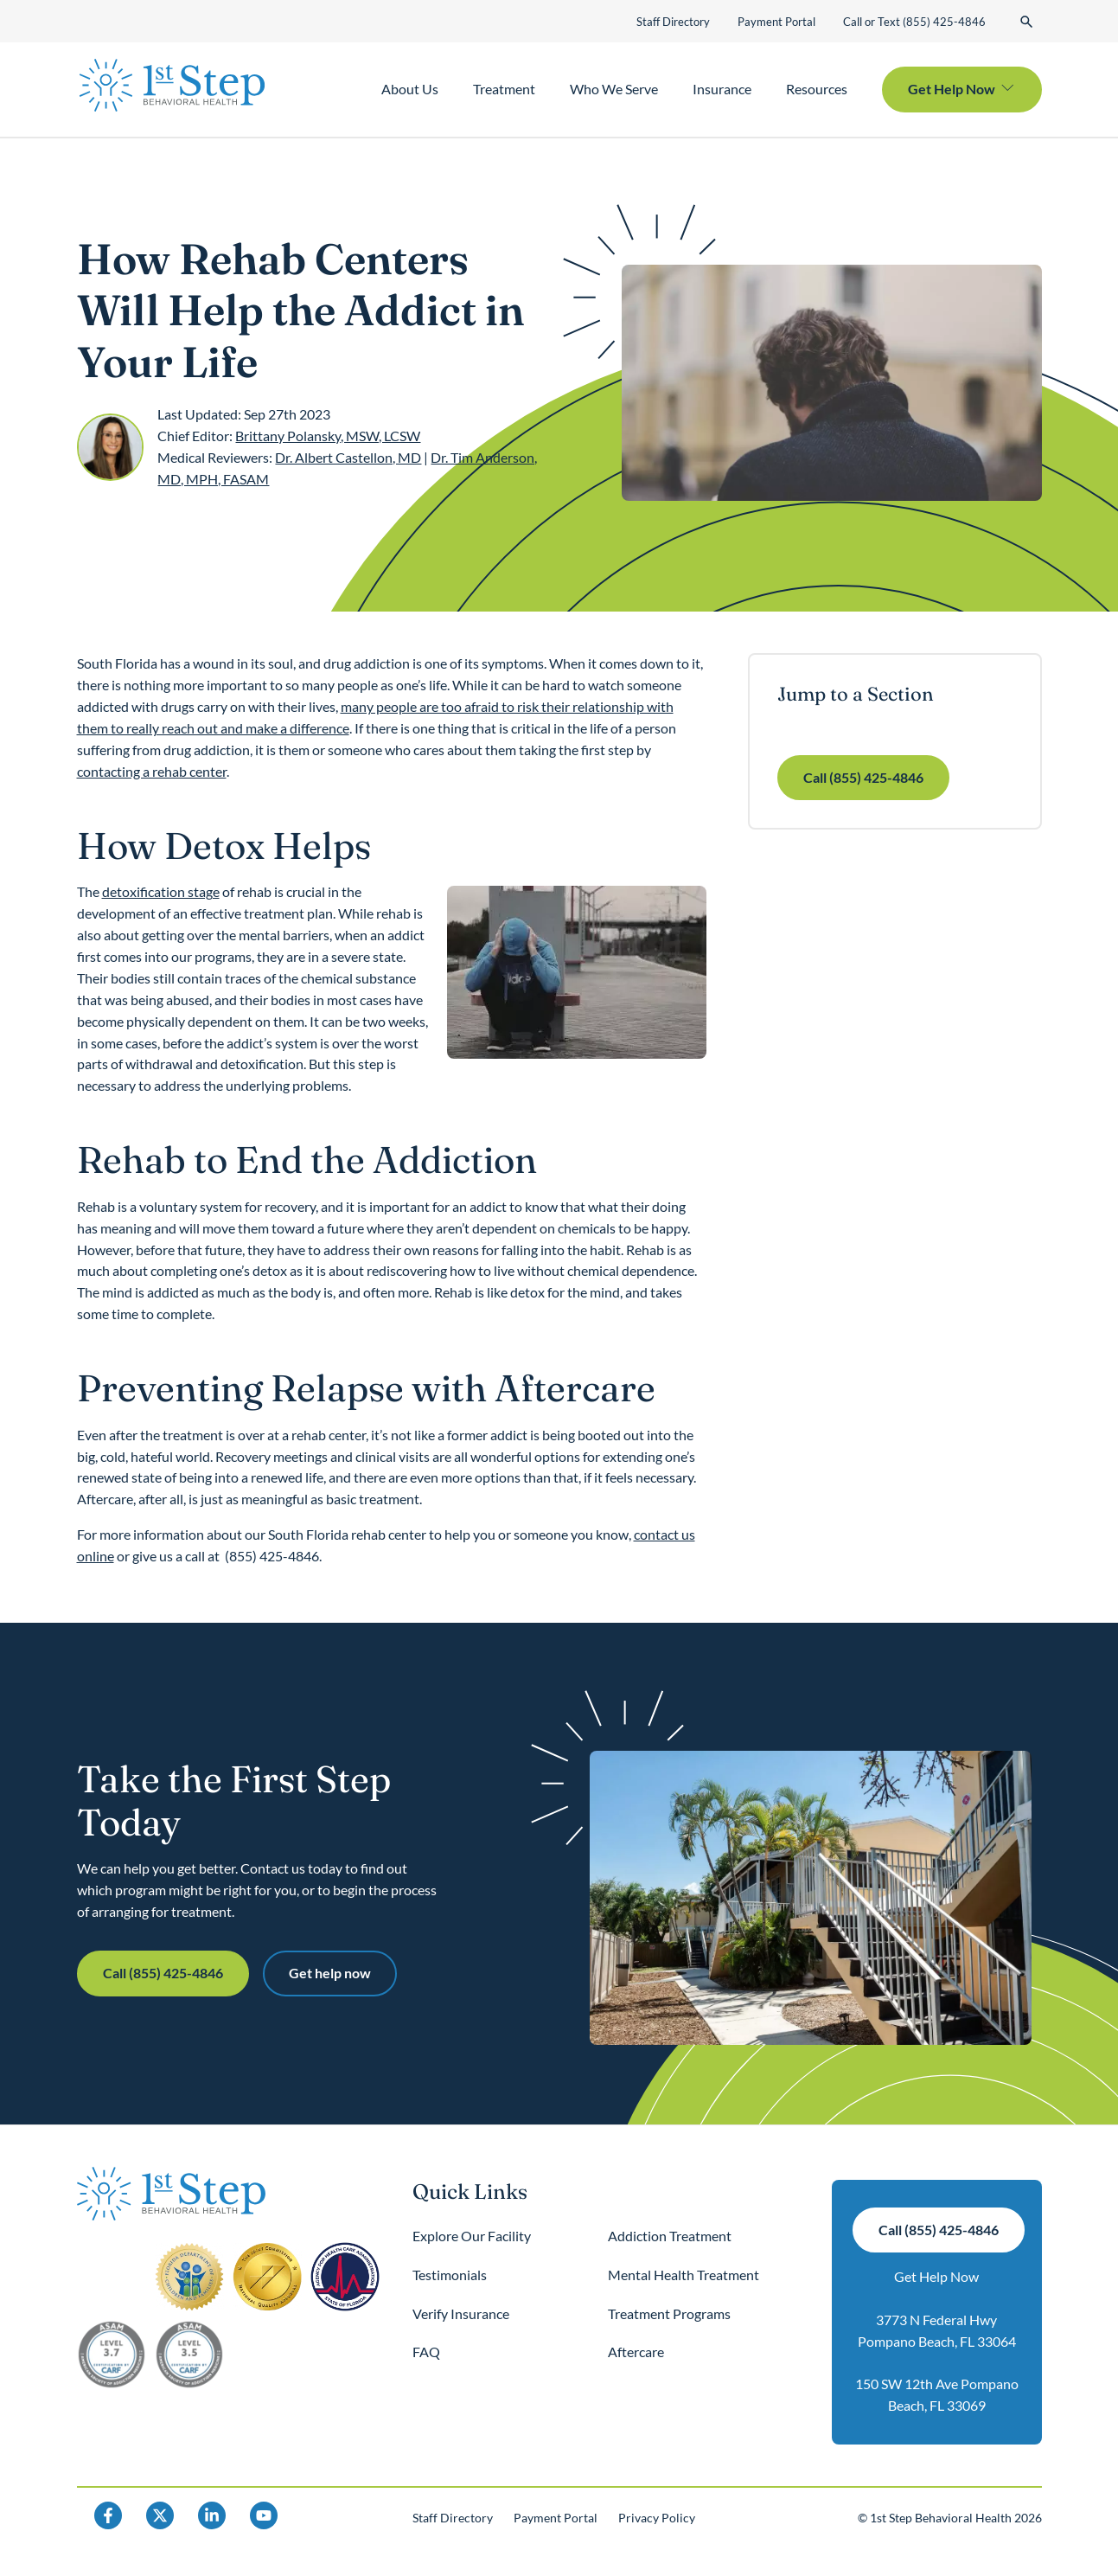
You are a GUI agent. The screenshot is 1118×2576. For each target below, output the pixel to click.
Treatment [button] (504, 88)
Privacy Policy (656, 2517)
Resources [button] (816, 88)
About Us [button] (409, 88)
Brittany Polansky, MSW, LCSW (327, 435)
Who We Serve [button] (614, 88)
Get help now (330, 1972)
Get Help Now (936, 2276)
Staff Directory (673, 22)
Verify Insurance (460, 2313)
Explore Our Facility (471, 2235)
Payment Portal (776, 22)
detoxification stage (161, 891)
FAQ (426, 2351)
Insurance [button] (722, 88)
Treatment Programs (669, 2313)
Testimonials (449, 2274)
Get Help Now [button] (951, 88)
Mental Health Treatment (683, 2274)
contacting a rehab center (152, 771)
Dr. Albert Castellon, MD (348, 457)
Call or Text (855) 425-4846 (914, 22)
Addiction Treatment (669, 2235)
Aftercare (636, 2351)
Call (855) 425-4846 (863, 777)
